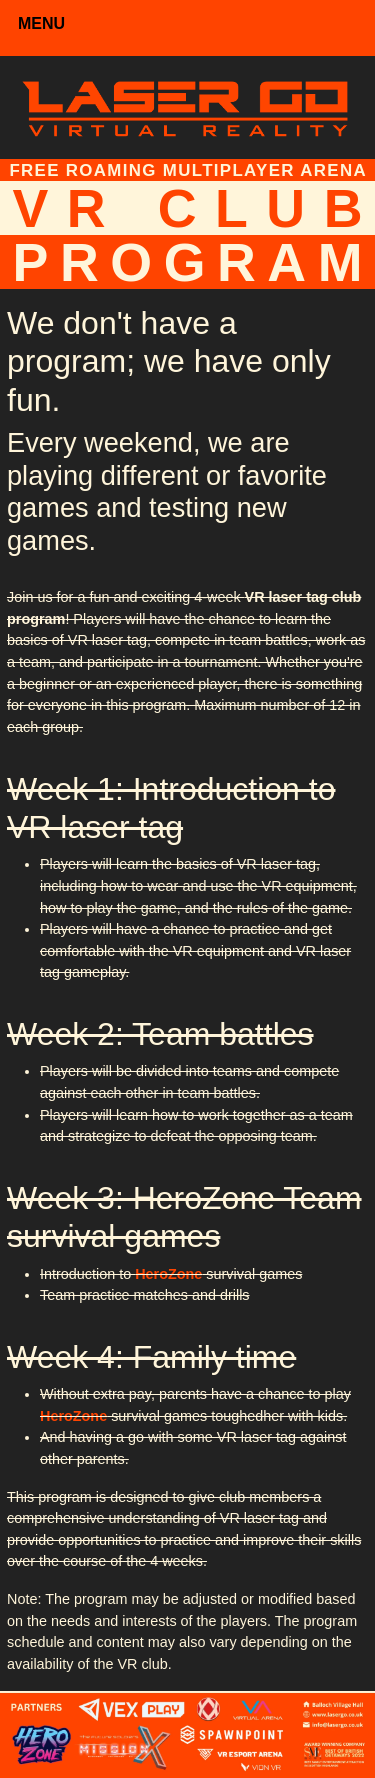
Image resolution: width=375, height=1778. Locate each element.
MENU (41, 23)
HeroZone (168, 1274)
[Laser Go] (187, 106)
